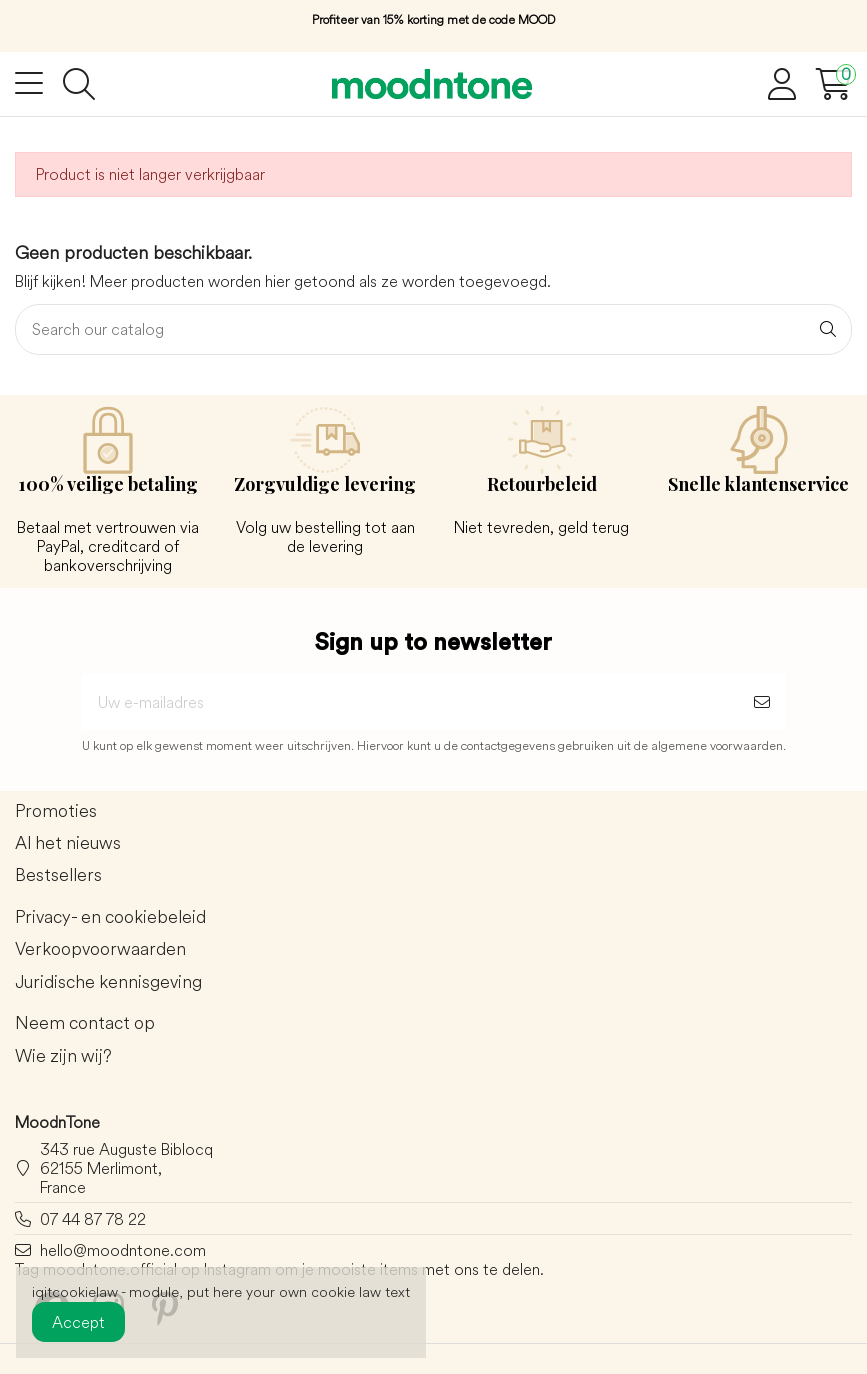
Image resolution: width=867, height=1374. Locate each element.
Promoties (56, 811)
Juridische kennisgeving (108, 982)
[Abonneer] (762, 702)
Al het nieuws (68, 843)
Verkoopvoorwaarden (100, 949)
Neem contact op (85, 1023)
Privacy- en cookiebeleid (110, 917)
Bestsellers (58, 875)
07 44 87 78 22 (93, 1219)
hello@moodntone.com (123, 1250)
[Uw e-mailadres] (410, 702)
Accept (78, 1322)
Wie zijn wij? (63, 1056)
